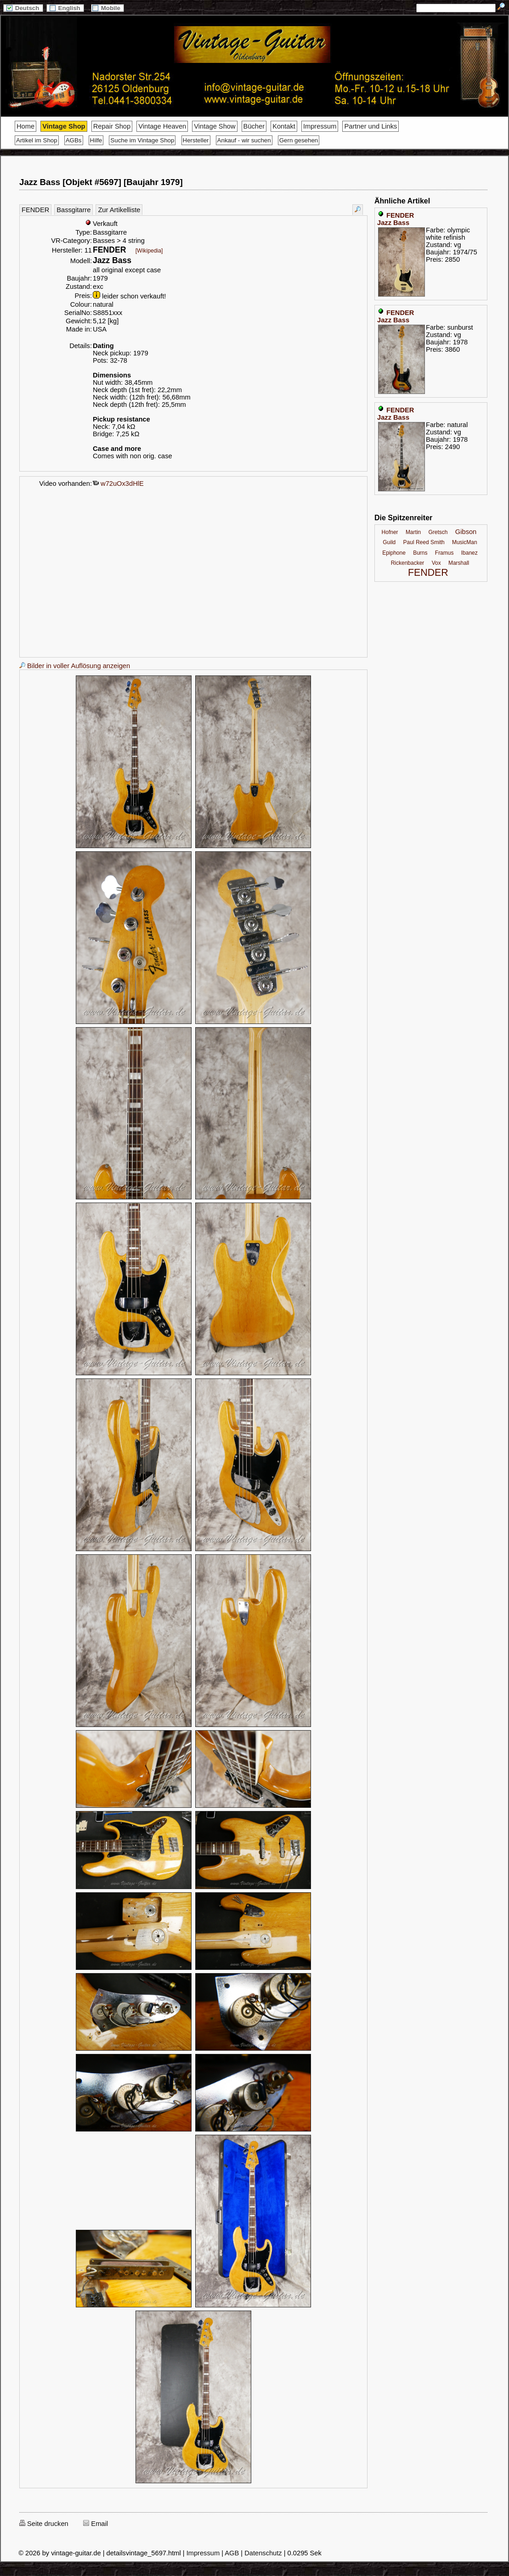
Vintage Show (214, 126)
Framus (444, 553)
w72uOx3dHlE (118, 483)
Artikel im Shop (36, 140)
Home (25, 126)
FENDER (35, 210)
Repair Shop (111, 126)
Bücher (254, 126)
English (65, 8)
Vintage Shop (63, 126)
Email (95, 2523)
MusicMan (464, 542)
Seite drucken (43, 2523)
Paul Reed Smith (424, 542)
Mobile (107, 8)
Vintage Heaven (162, 126)
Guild (389, 542)
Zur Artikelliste (119, 210)
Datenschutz (263, 2553)
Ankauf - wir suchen (244, 140)
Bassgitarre (73, 210)
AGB (232, 2553)
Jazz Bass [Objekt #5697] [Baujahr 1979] (101, 182)
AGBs (74, 140)
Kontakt (283, 126)
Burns (420, 553)
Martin (413, 532)
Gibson (465, 531)
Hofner (390, 532)
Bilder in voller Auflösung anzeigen (74, 665)
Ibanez (469, 553)
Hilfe (96, 140)
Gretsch (438, 532)
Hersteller (196, 140)
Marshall (458, 563)
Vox (436, 563)
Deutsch (23, 8)
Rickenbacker (407, 563)
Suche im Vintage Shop (142, 140)
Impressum (319, 126)
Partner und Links (370, 126)
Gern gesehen (298, 140)
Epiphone (394, 553)
